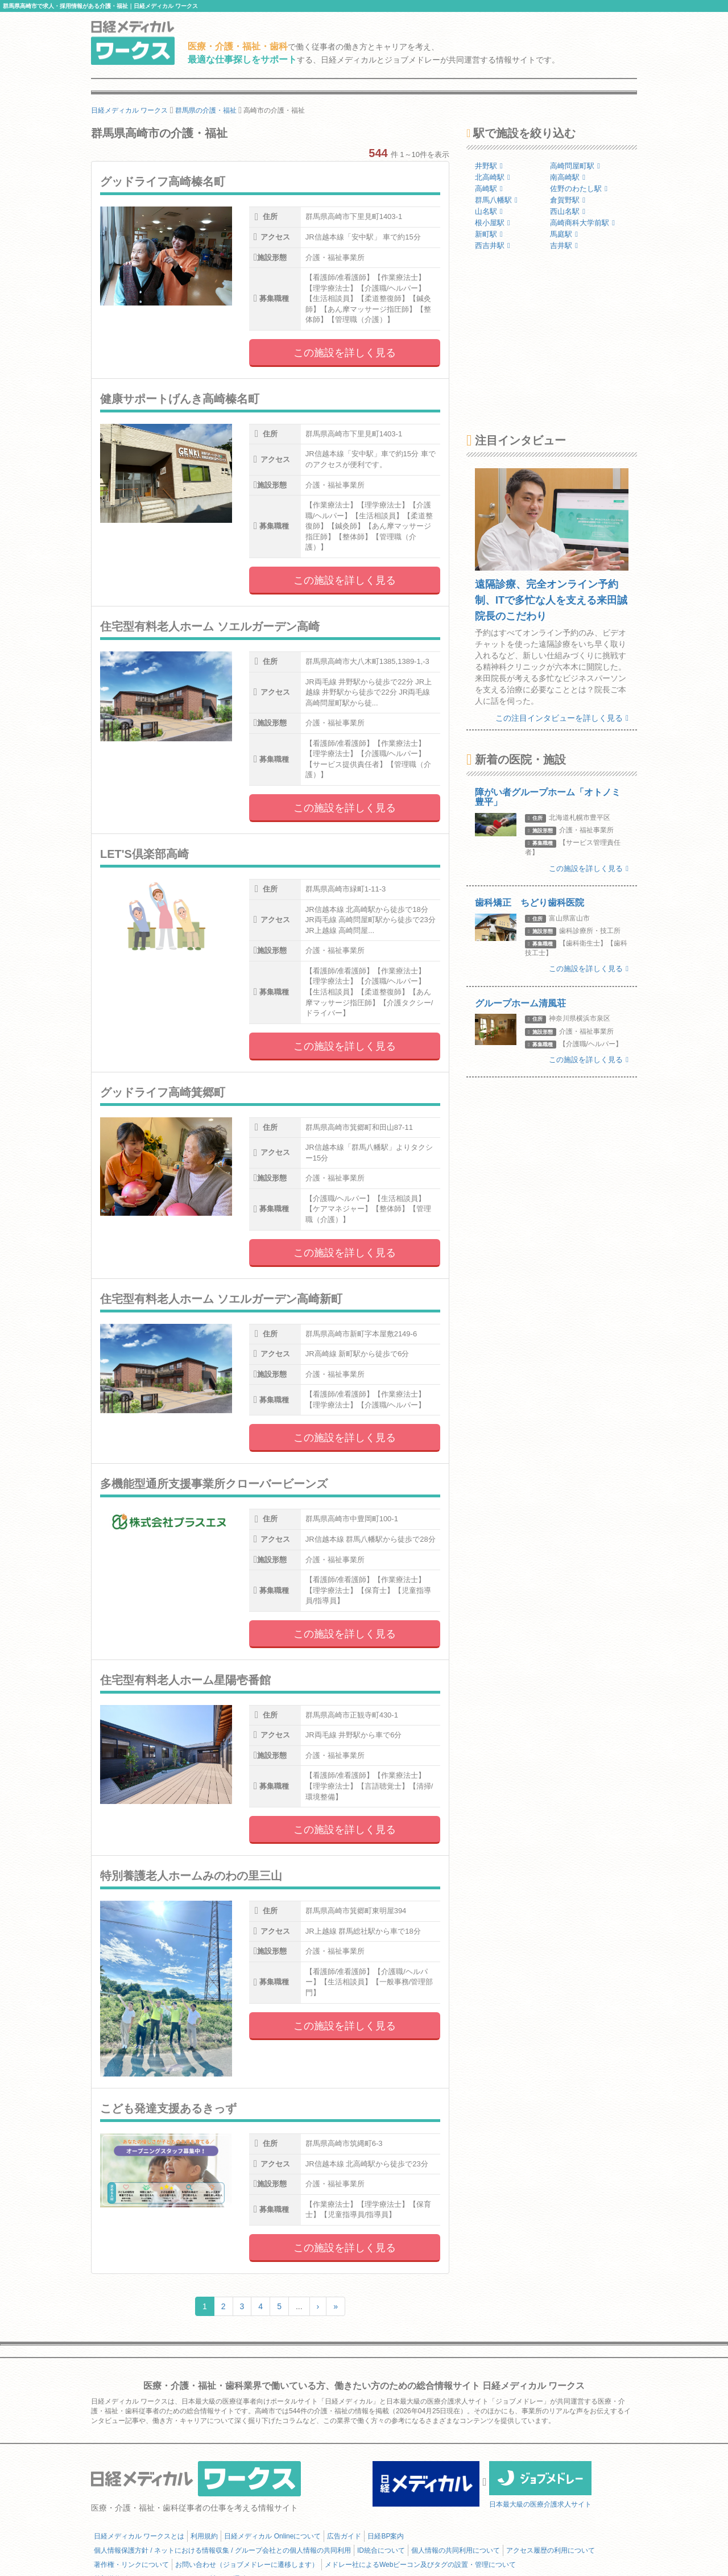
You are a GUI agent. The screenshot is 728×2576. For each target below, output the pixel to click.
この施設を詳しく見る (344, 352)
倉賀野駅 (567, 200)
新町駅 (489, 234)
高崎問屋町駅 (575, 166)
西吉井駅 (492, 245)
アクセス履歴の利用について (550, 2550)
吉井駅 (564, 245)
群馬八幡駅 (496, 200)
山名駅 (489, 211)
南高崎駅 (567, 177)
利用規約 (204, 2536)
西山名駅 (567, 211)
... (299, 2306)
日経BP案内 (385, 2536)
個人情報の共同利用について (455, 2550)
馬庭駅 (564, 234)
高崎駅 (489, 188)
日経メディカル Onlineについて (272, 2536)
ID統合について (381, 2550)
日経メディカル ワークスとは (139, 2536)
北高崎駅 (492, 177)
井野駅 (489, 166)
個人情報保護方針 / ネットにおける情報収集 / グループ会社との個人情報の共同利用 (222, 2550)
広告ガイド (344, 2536)
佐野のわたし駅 (578, 188)
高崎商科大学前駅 (582, 222)
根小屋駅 (492, 222)
